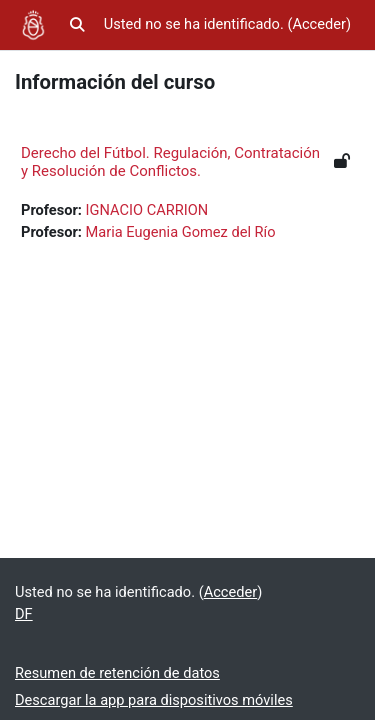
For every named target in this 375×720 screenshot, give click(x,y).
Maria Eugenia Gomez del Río (181, 232)
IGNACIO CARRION (147, 210)
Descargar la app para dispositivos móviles (154, 700)
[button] (77, 25)
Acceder (319, 24)
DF (24, 614)
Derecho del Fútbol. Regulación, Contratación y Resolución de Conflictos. (170, 162)
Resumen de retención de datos (117, 673)
